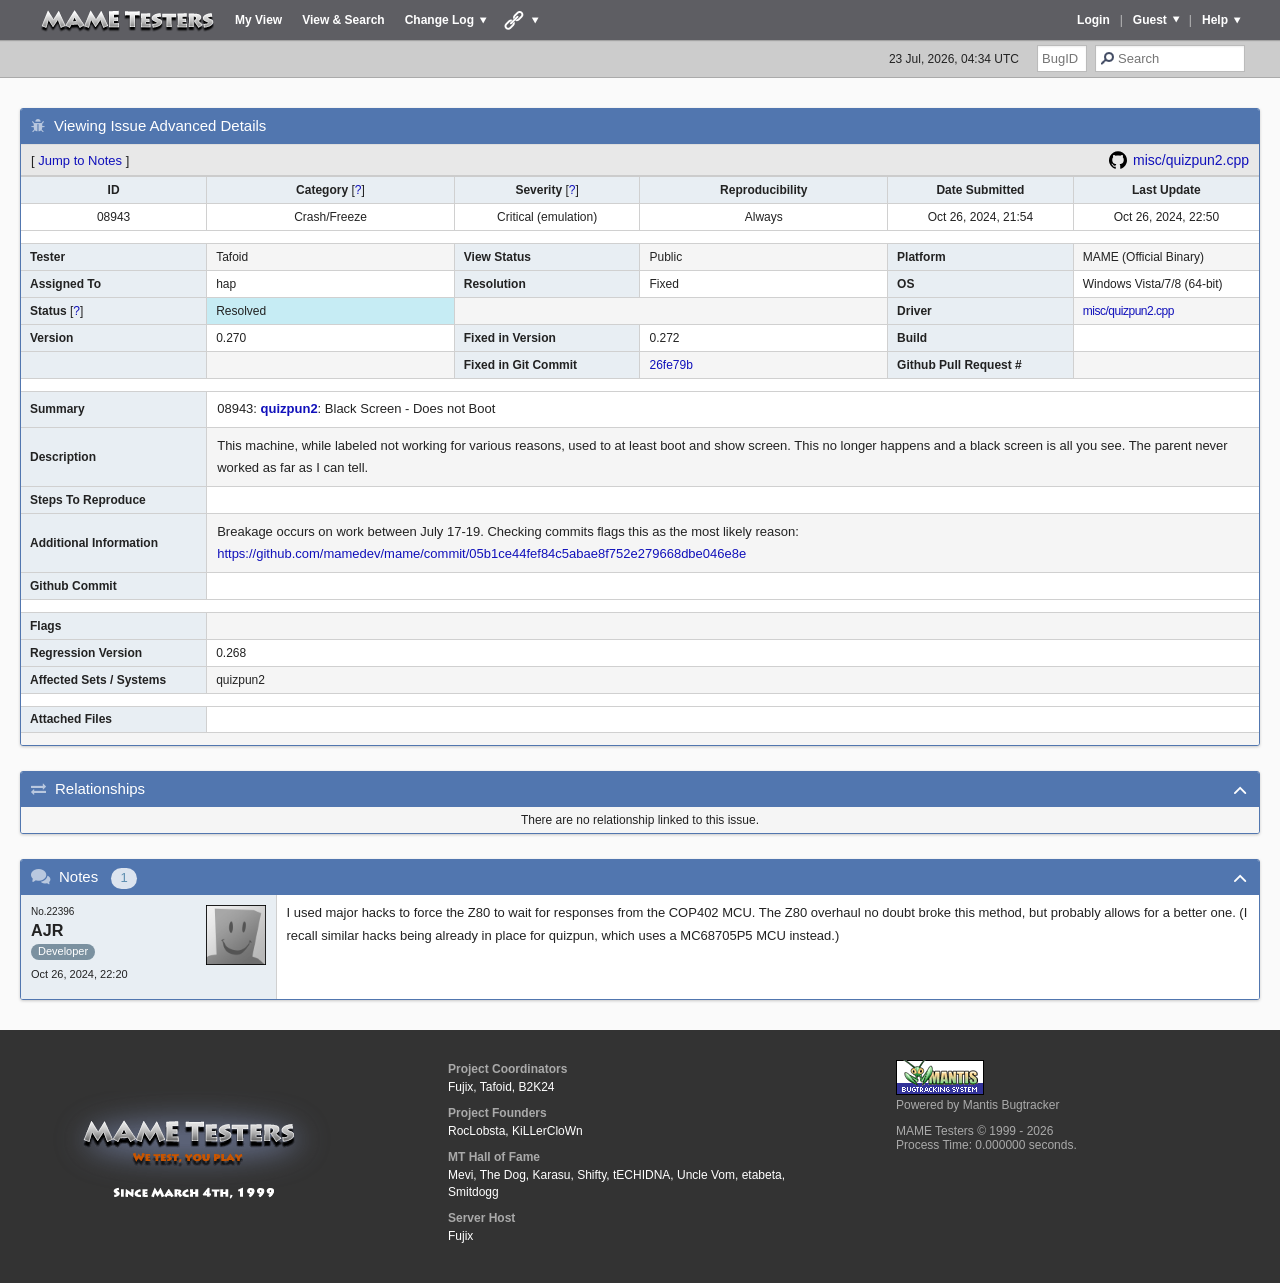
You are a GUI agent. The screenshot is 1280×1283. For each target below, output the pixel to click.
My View (258, 20)
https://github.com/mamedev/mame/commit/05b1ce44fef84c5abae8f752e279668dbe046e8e (481, 553)
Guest (1150, 20)
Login (1093, 20)
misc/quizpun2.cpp (1191, 160)
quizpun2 (289, 408)
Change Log (439, 20)
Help (1215, 20)
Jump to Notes (80, 160)
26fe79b (670, 365)
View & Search (343, 20)
